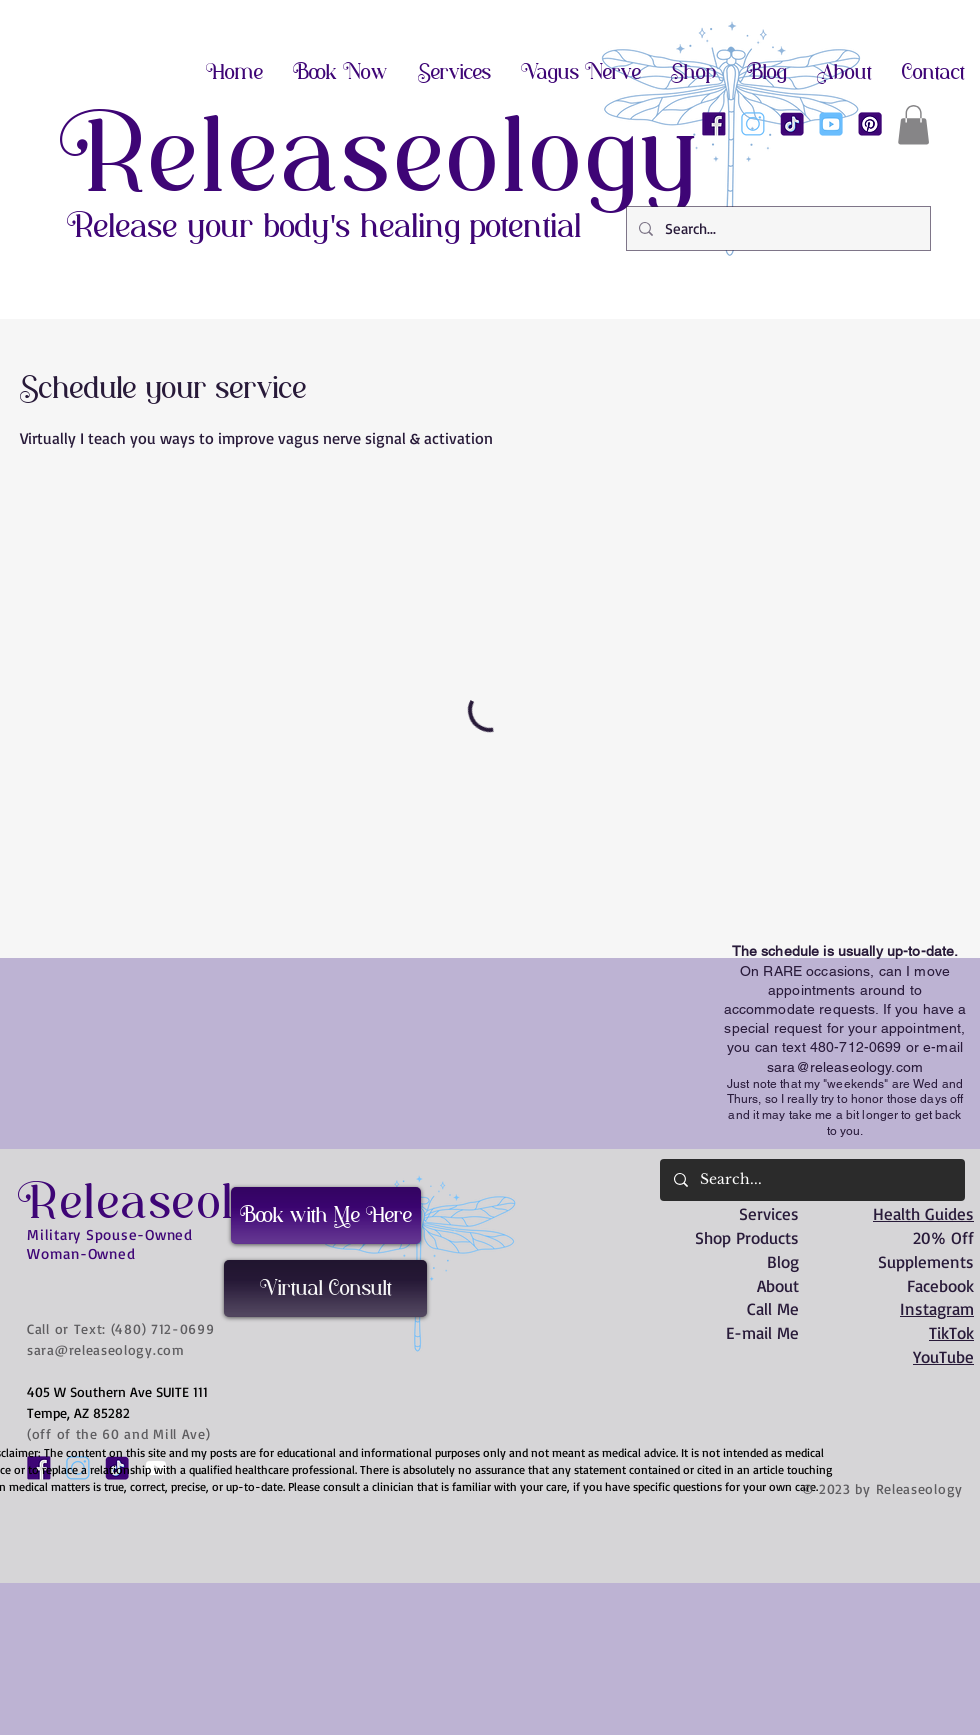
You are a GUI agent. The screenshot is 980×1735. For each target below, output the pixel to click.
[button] (913, 124)
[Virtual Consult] (325, 1288)
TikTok (951, 1332)
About (778, 1285)
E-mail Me (762, 1332)
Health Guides (923, 1213)
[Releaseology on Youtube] (831, 124)
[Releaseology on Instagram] (753, 124)
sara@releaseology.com (845, 1067)
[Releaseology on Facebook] (714, 124)
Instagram (937, 1308)
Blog (783, 1261)
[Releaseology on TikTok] (792, 124)
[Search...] (776, 228)
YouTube (943, 1356)
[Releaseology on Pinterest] (870, 124)
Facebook (940, 1285)
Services (769, 1213)
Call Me (773, 1308)
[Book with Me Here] (326, 1215)
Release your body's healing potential (324, 226)
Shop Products (747, 1237)
